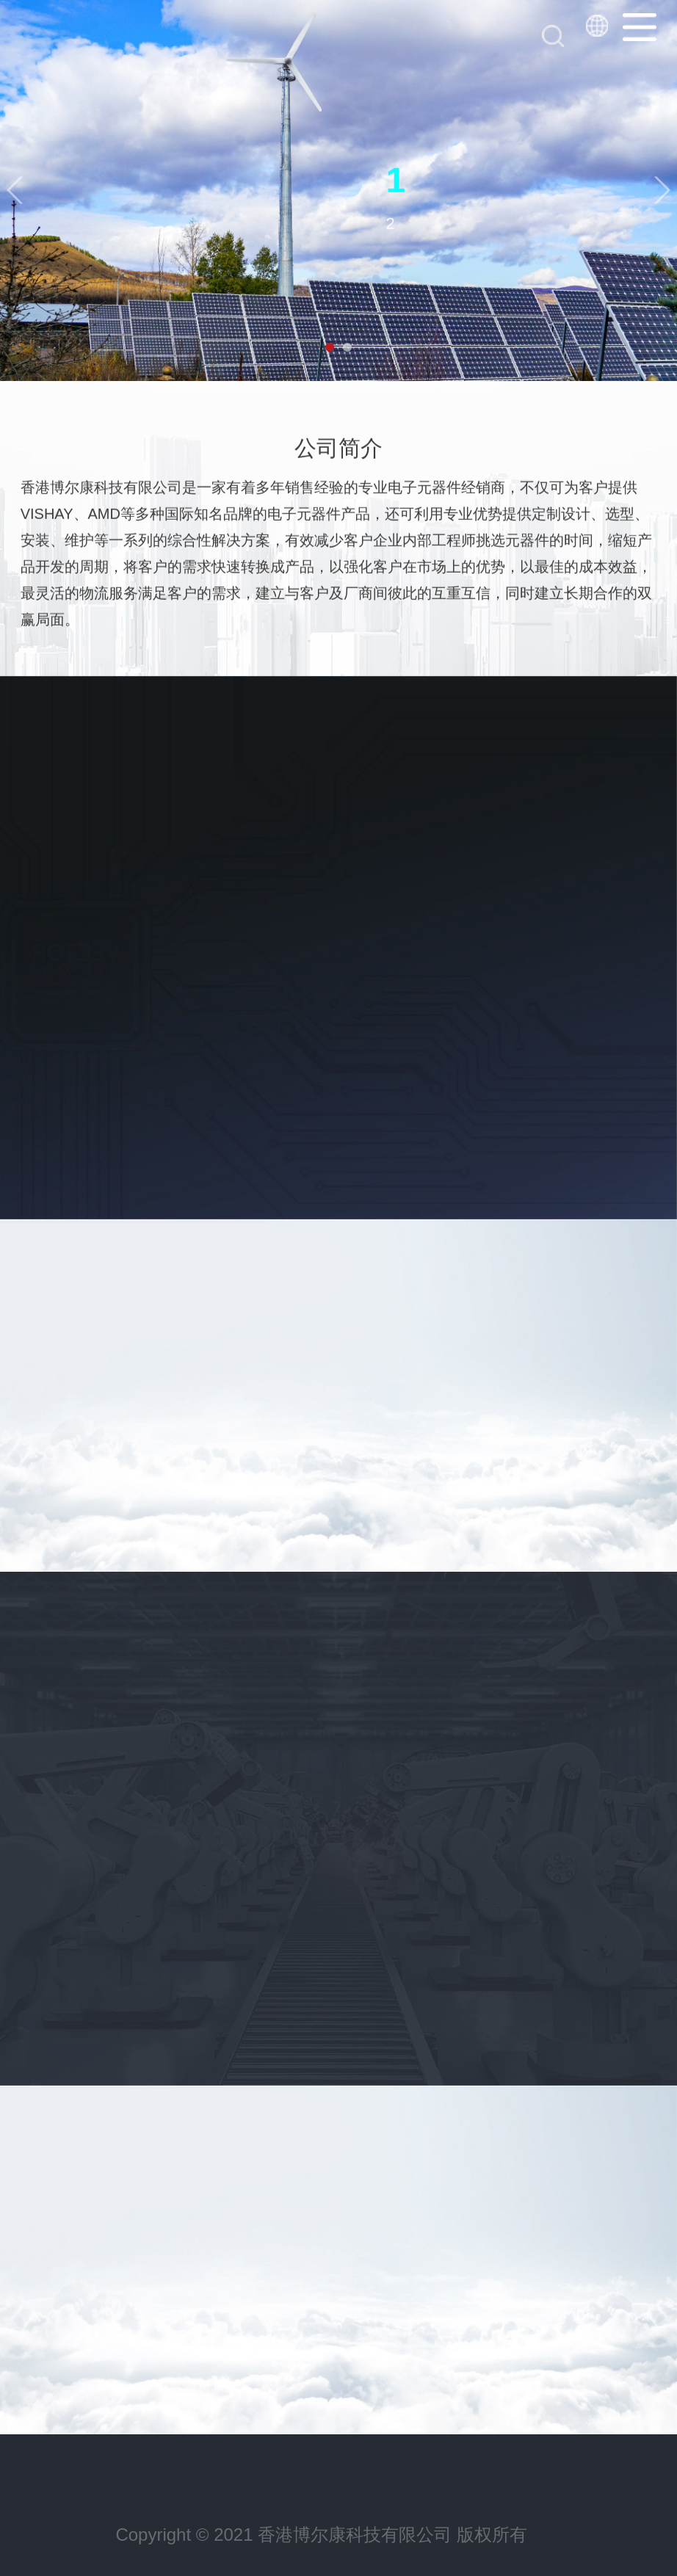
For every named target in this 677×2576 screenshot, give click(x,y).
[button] (15, 190)
